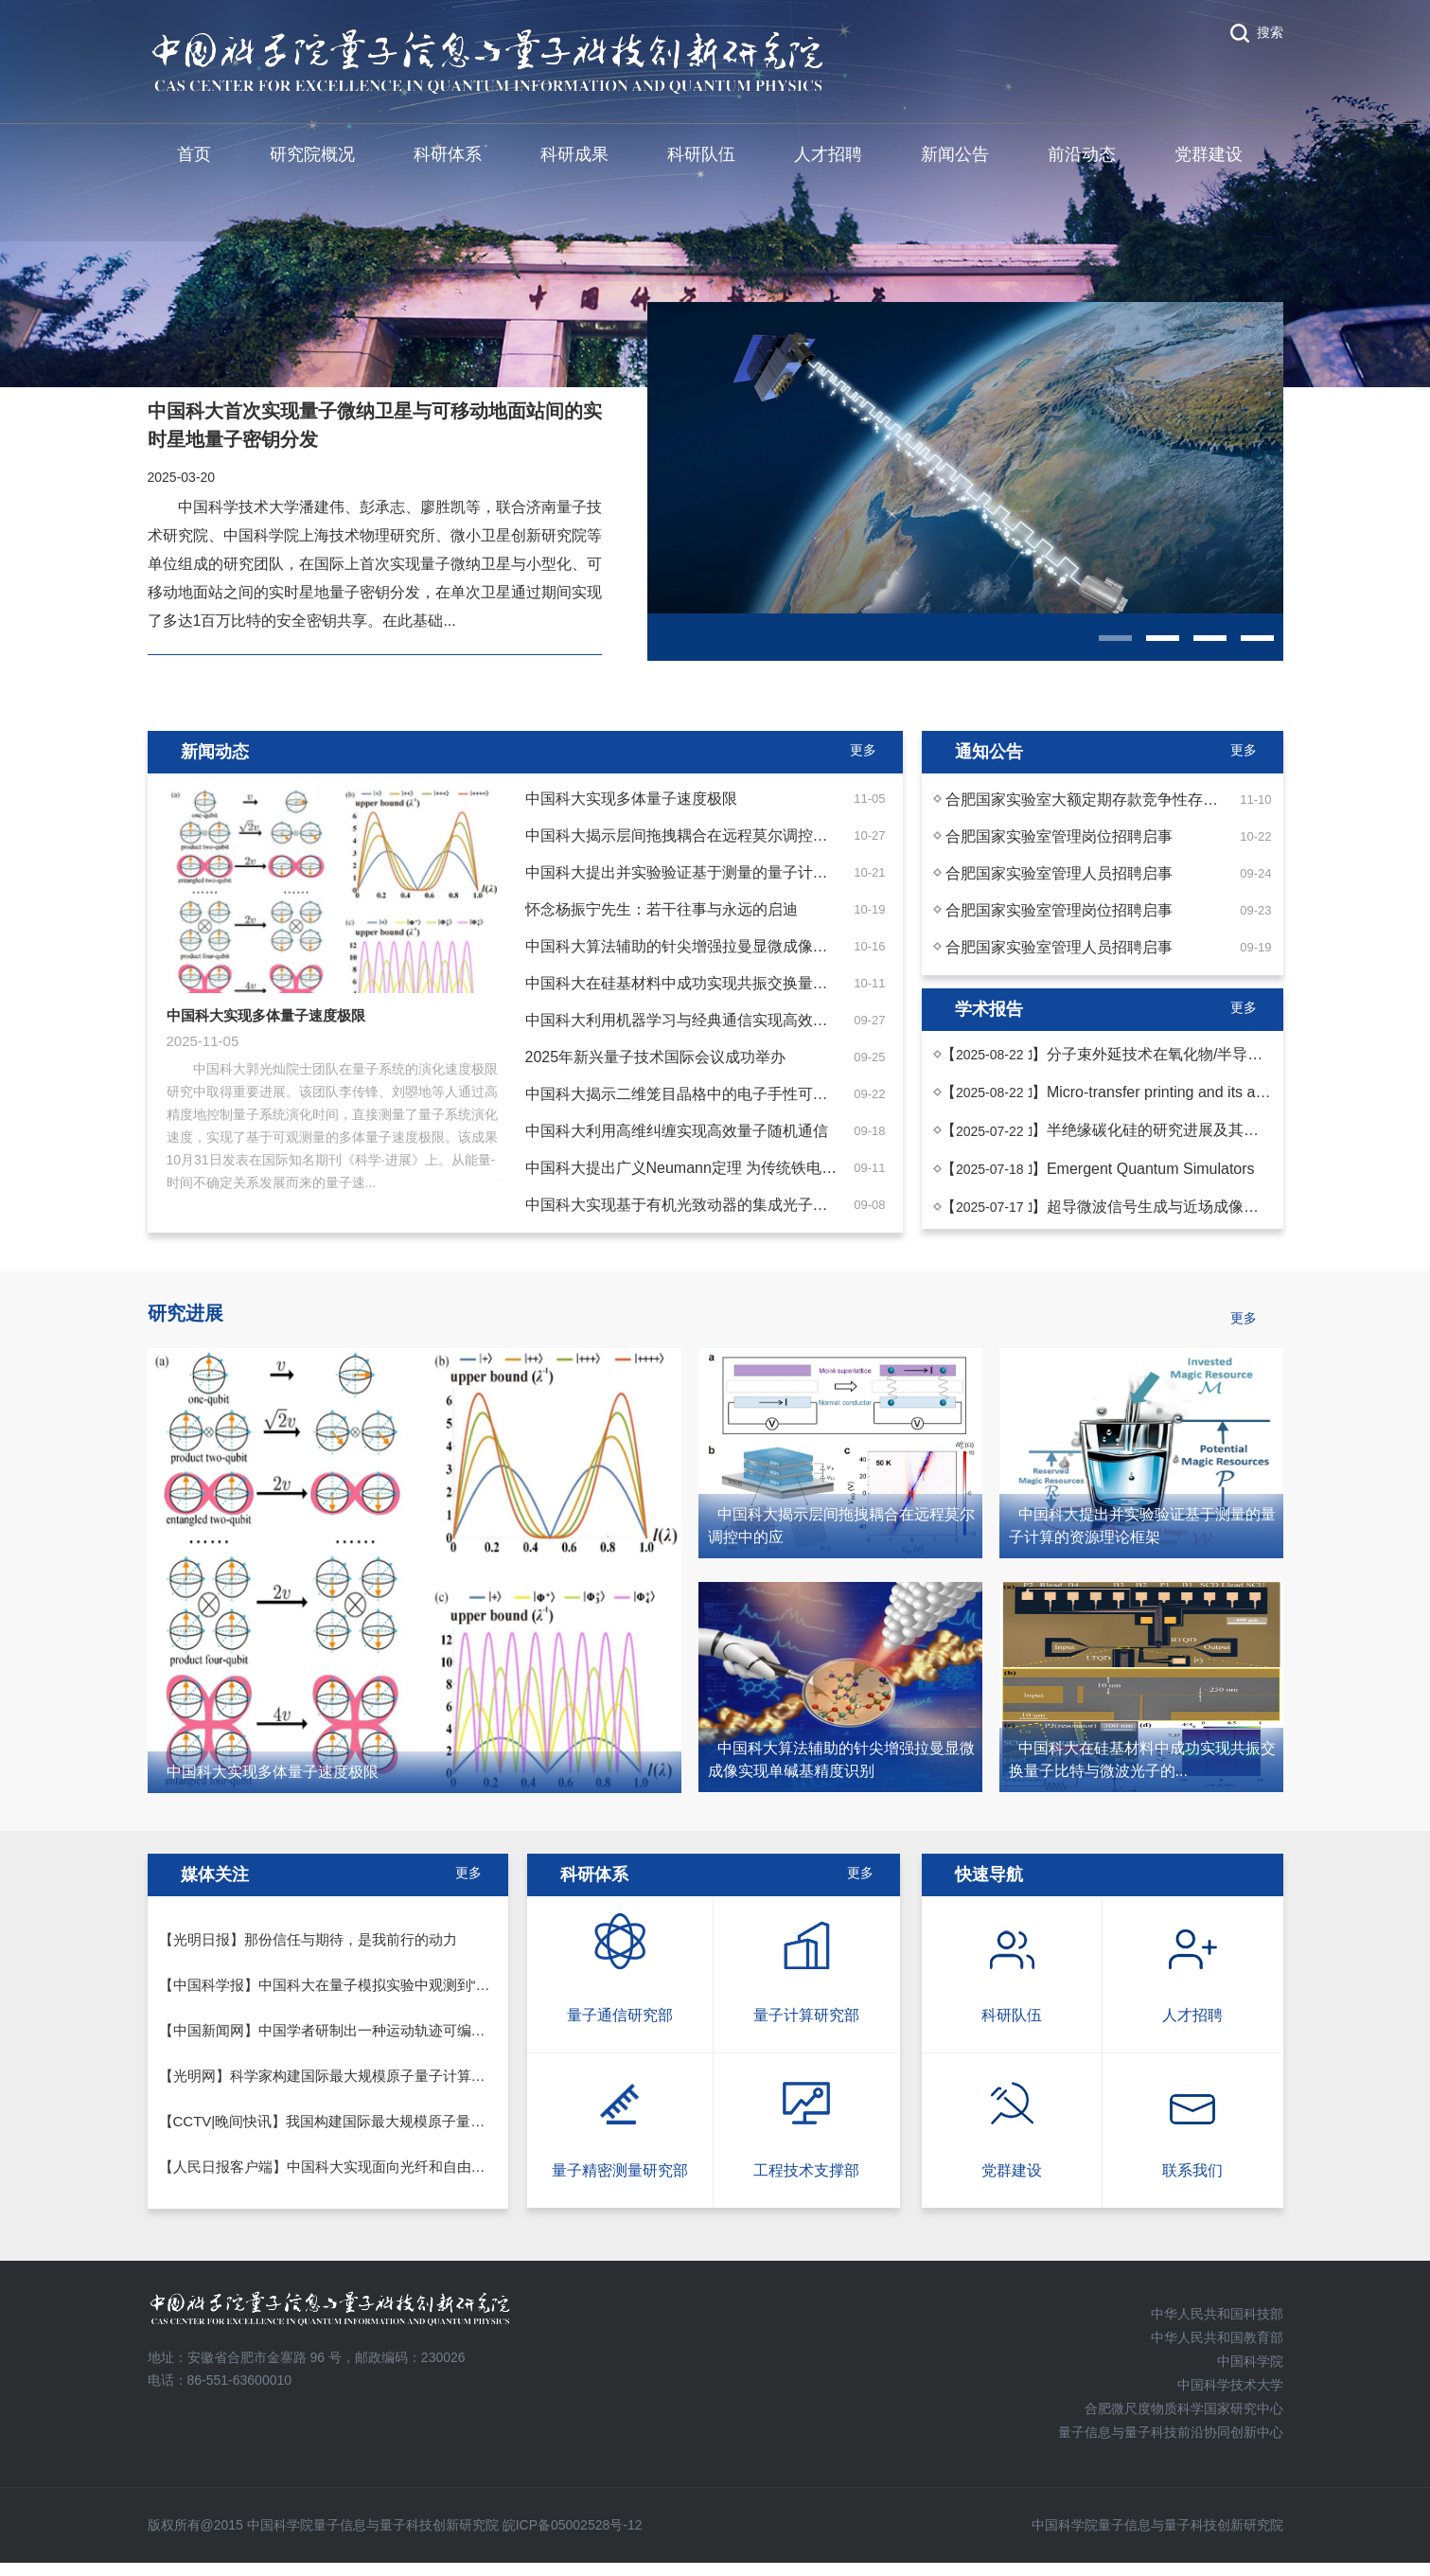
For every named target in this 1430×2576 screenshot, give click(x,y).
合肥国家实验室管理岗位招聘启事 (1059, 836)
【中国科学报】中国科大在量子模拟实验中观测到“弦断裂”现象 (355, 1985)
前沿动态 (1082, 154)
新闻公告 (955, 154)
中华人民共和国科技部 (1217, 2313)
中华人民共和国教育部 (1217, 2337)
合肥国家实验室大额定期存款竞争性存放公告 (1096, 799)
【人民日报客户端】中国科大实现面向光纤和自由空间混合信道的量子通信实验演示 (421, 2167)
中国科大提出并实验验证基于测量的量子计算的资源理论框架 (729, 872)
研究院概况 (312, 154)
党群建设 (1208, 154)
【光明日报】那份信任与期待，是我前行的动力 (308, 1939)
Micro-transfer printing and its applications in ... (1203, 1092)
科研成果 (574, 154)
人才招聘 (828, 154)
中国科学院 (1250, 2361)
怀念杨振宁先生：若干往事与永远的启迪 (661, 909)
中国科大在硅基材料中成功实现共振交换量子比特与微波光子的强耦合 (760, 983)
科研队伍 (701, 154)
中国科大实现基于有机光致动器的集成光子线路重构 (699, 1205)
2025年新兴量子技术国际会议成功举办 (655, 1057)
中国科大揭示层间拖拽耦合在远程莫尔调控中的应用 (699, 835)
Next (512, 1005)
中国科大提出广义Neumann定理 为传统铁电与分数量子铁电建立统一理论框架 (787, 1168)
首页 (194, 154)
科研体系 (448, 154)
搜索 (1270, 32)
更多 (860, 1872)
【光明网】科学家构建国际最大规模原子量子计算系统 (329, 2076)
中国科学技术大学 (1230, 2384)
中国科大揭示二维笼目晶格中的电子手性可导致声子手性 (714, 1094)
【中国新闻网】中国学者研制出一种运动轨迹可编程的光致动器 (357, 2030)
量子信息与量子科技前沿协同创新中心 (1170, 2432)
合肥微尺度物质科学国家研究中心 (1184, 2408)
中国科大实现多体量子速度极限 (631, 799)
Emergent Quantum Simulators (1151, 1169)
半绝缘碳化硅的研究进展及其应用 (1160, 1130)
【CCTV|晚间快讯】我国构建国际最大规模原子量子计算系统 (350, 2121)
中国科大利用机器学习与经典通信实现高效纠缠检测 (699, 1020)
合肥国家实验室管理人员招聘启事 (1059, 873)
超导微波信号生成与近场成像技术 (1160, 1207)
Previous (152, 1005)
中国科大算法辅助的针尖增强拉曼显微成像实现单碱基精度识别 (737, 946)
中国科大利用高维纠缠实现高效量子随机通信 (676, 1131)
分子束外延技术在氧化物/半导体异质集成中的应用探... (1229, 1054)
